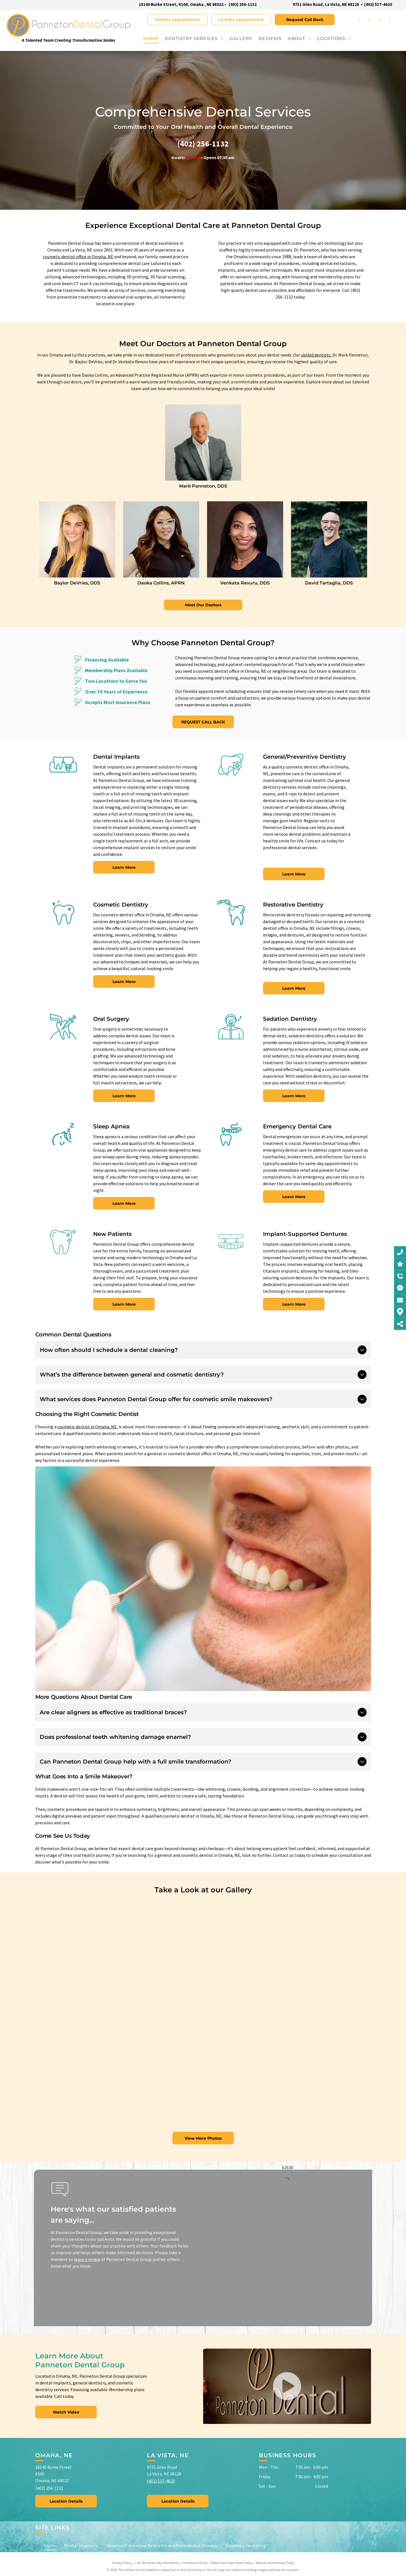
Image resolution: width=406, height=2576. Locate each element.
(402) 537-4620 (161, 2481)
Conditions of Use (195, 2563)
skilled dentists (315, 355)
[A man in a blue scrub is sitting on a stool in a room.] (315, 1944)
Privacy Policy (121, 2563)
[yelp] (390, 20)
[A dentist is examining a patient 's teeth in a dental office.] (91, 1944)
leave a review (87, 2259)
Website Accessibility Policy (274, 2563)
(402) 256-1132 (243, 4)
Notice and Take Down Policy (231, 2563)
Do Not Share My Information (158, 2563)
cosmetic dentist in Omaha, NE (87, 1426)
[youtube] (380, 20)
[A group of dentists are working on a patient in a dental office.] (91, 2056)
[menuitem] (147, 38)
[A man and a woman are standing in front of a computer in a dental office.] (203, 1972)
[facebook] (359, 20)
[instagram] (370, 20)
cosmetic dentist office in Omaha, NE (78, 256)
